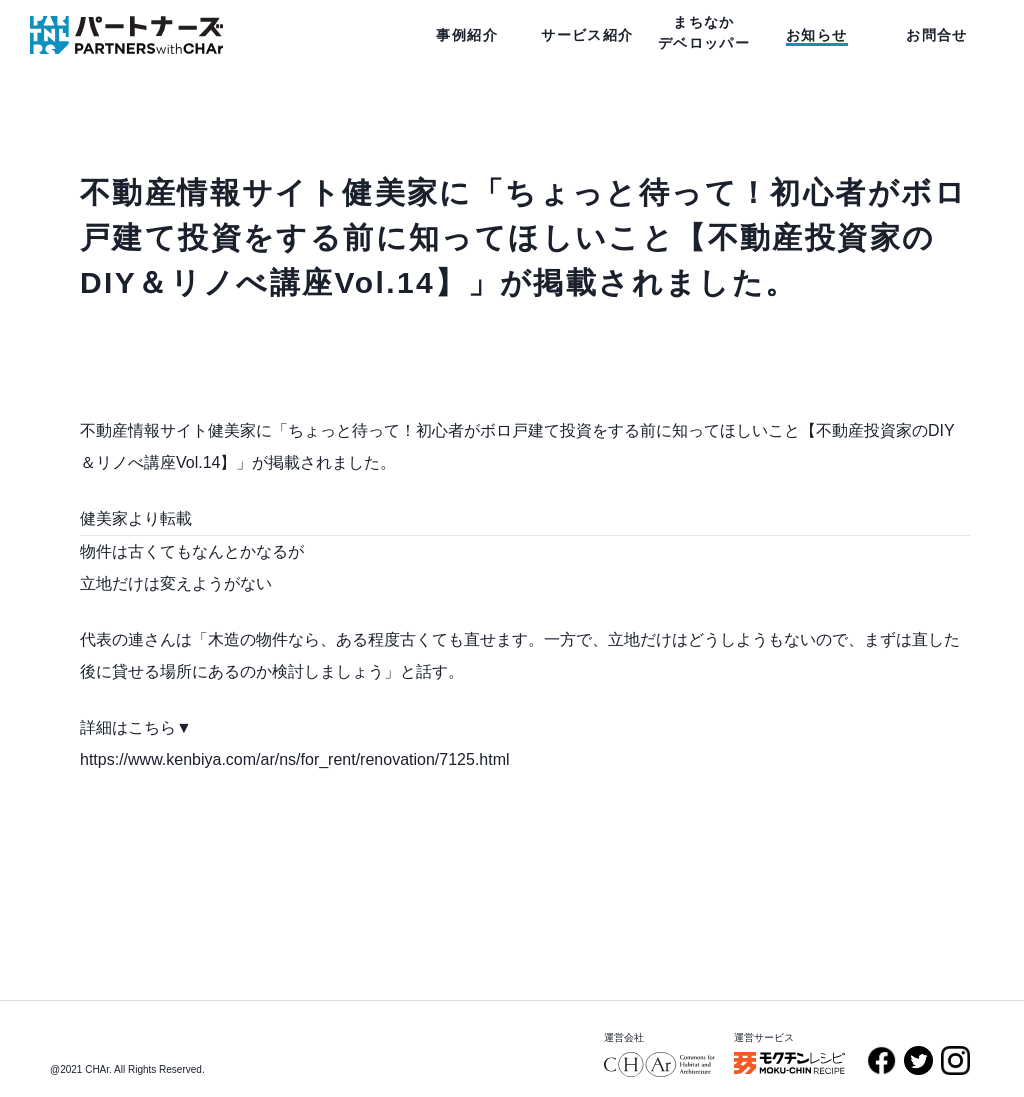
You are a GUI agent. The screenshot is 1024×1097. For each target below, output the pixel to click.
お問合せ (937, 35)
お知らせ (817, 35)
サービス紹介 (587, 35)
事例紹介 (467, 35)
